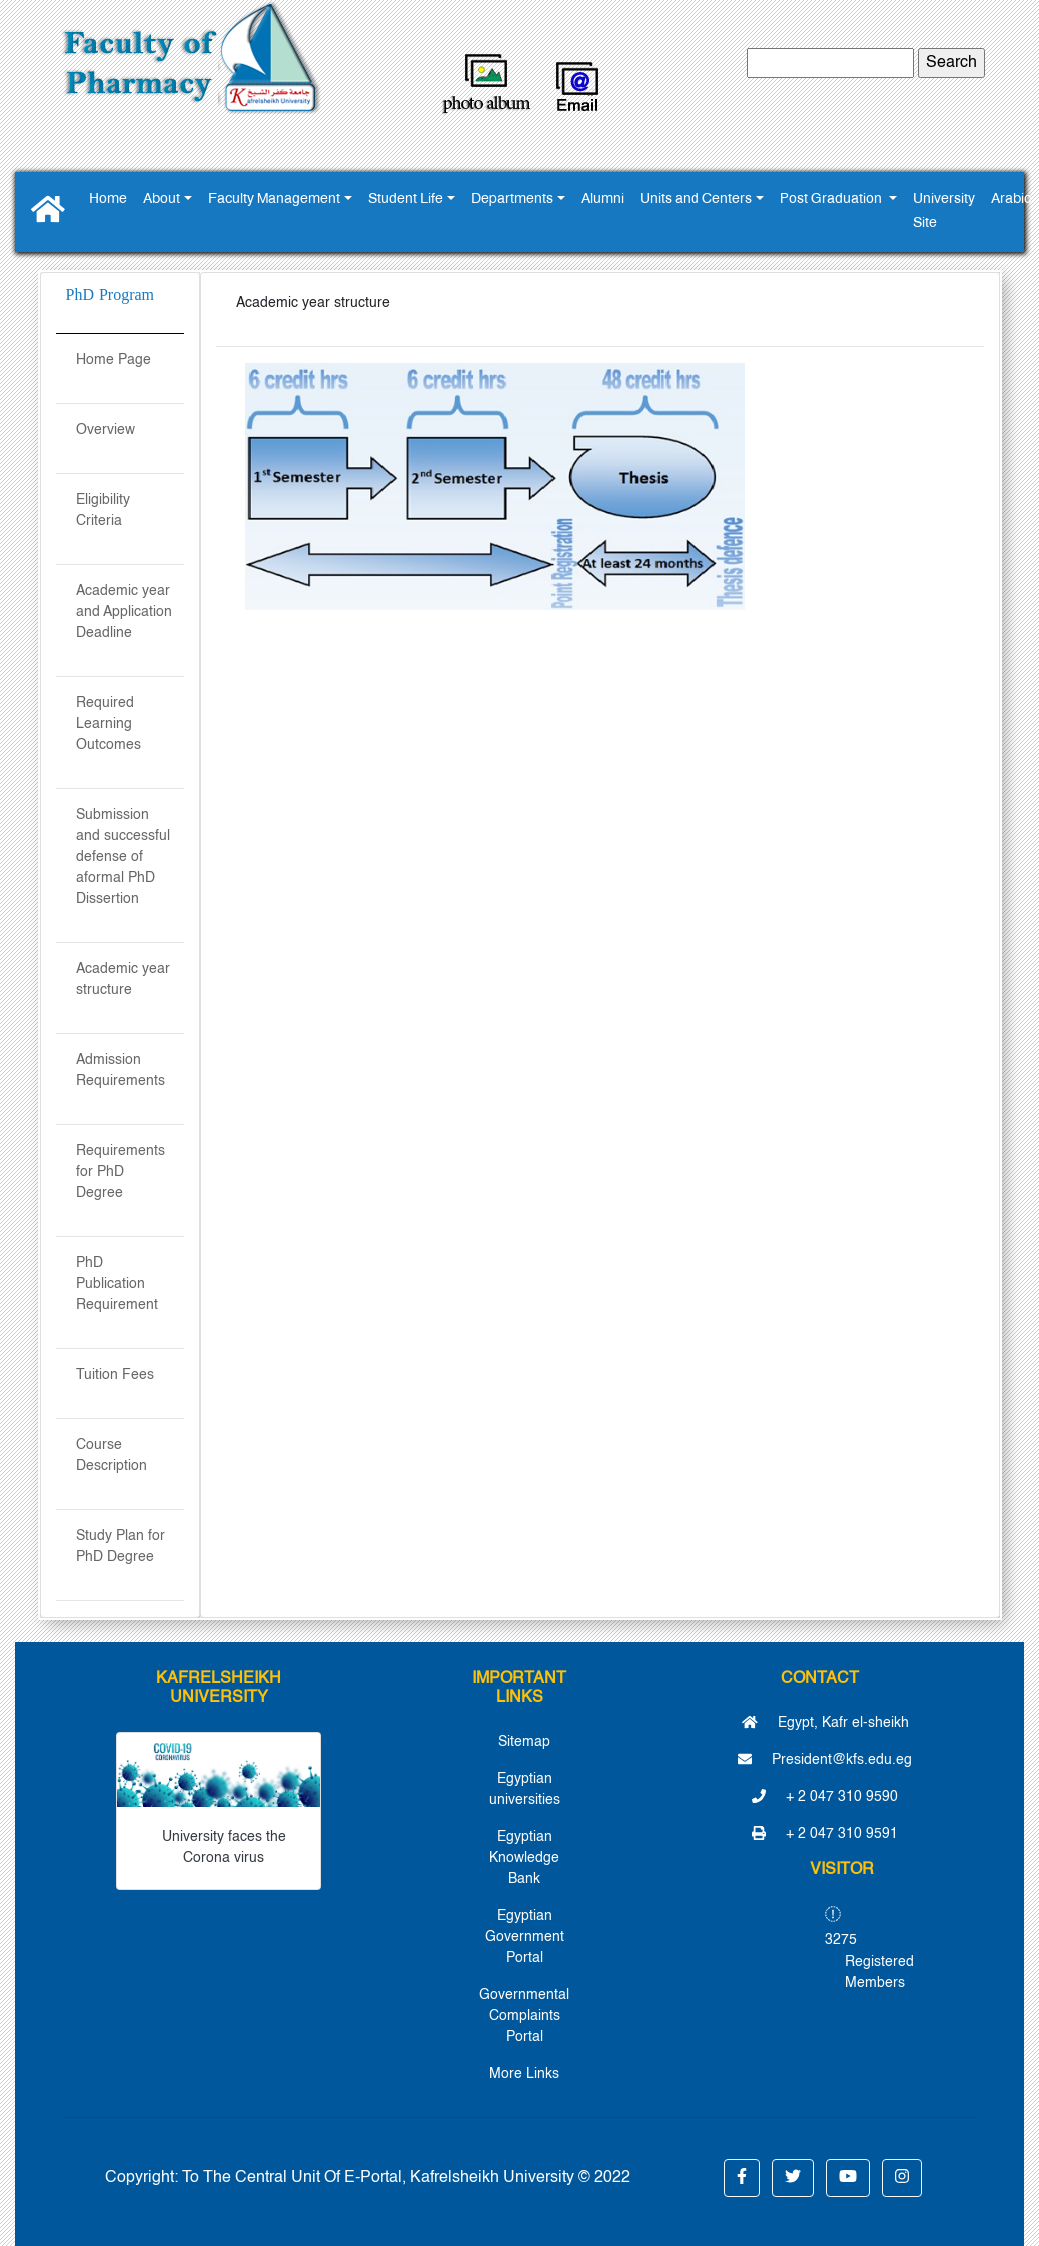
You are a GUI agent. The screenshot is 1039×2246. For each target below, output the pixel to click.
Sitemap (524, 1742)
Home (108, 199)
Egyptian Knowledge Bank (524, 1858)
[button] (742, 2178)
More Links (524, 2074)
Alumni (602, 199)
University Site (944, 211)
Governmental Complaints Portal (524, 2016)
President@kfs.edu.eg (825, 1760)
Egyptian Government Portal (524, 1937)
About (161, 199)
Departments (512, 199)
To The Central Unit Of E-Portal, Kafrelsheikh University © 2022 (406, 2178)
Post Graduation (832, 199)
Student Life (405, 199)
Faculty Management (274, 199)
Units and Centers (696, 199)
